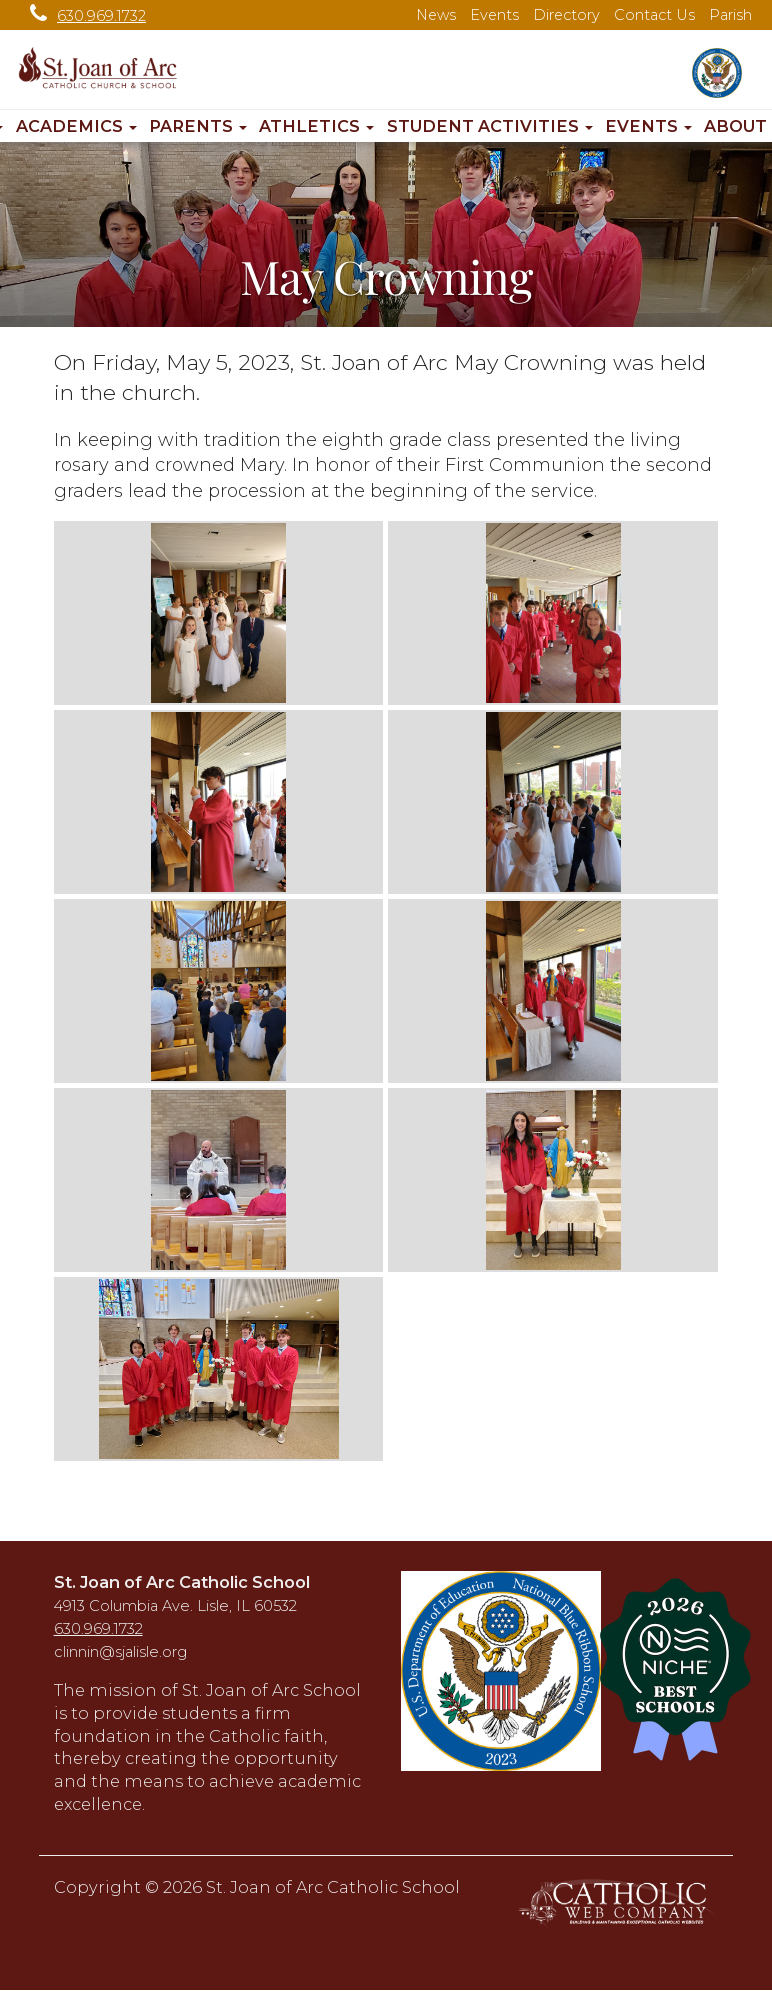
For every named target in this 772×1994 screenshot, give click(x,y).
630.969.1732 (83, 16)
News (436, 15)
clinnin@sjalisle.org (120, 1652)
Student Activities (490, 126)
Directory (566, 15)
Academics (76, 126)
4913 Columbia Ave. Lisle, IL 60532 (175, 1606)
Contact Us (654, 15)
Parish (730, 15)
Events (494, 15)
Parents (198, 126)
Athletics (316, 126)
